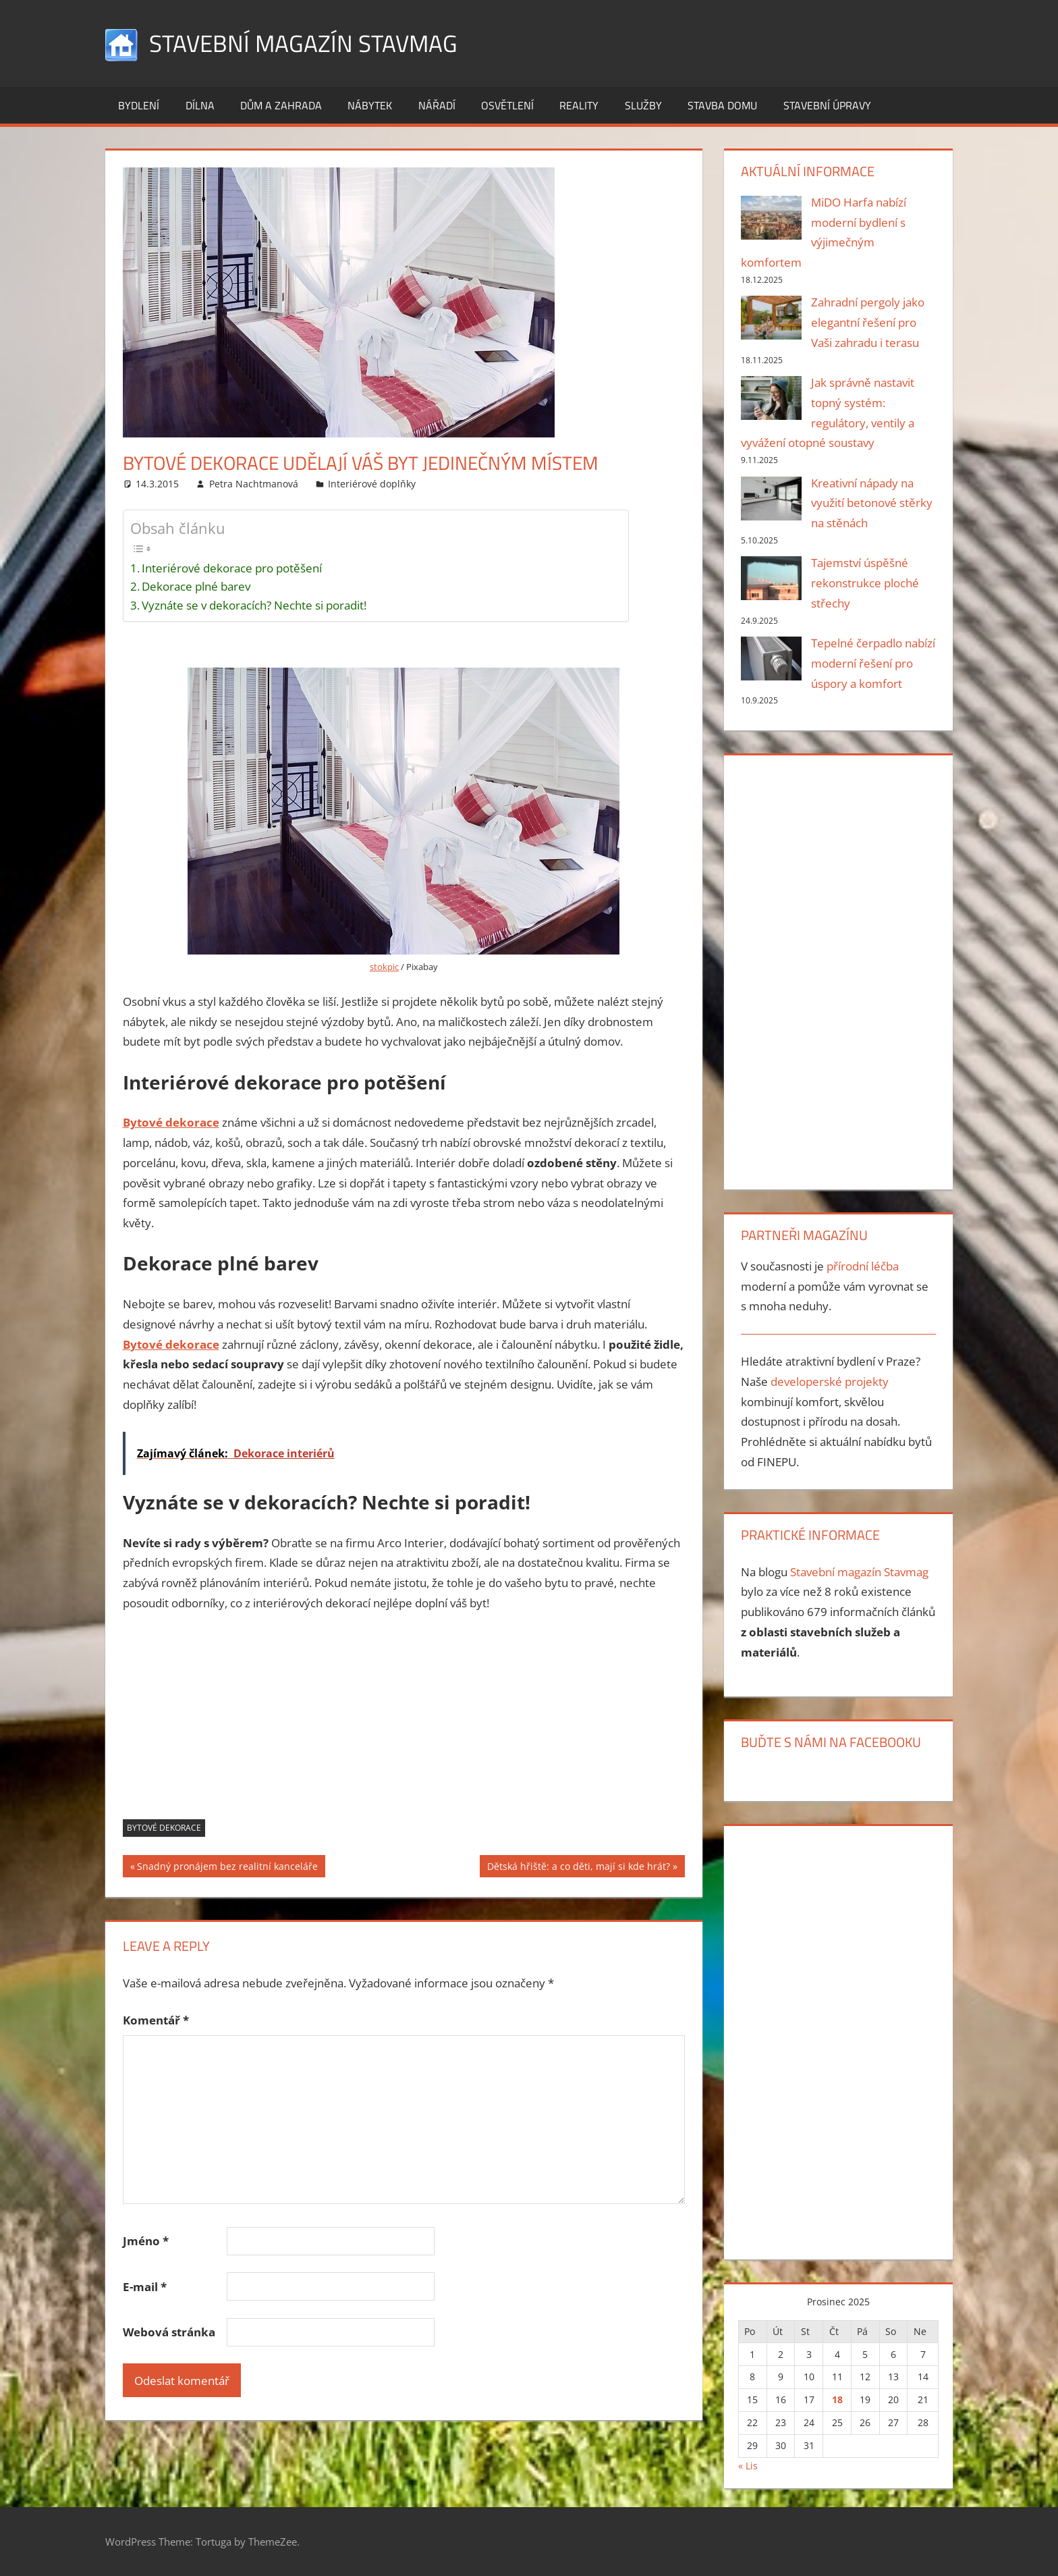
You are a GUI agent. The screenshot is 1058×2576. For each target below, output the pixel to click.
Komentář (156, 2020)
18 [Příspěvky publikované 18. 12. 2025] (837, 2399)
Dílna (200, 105)
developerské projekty (830, 1381)
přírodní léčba (863, 1266)
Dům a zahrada (281, 105)
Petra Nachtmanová (253, 483)
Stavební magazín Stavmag (306, 42)
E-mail (145, 2287)
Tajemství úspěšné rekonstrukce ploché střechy (865, 583)
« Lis (748, 2465)
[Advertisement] (404, 1724)
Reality (578, 105)
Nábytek (369, 105)
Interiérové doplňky (372, 483)
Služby (643, 105)
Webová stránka (169, 2332)
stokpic (384, 967)
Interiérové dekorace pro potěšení (232, 568)
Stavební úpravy (827, 105)
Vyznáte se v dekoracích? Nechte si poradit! (254, 605)
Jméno (146, 2241)
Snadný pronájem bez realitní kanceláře (227, 1868)
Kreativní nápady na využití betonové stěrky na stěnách (871, 503)
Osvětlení (507, 105)
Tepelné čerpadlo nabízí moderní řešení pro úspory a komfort (873, 663)
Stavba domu (722, 105)
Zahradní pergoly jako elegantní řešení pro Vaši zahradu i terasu (867, 322)
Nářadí (436, 105)
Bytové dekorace (164, 1827)
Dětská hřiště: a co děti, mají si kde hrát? (578, 1868)
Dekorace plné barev (196, 586)
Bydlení (138, 105)
